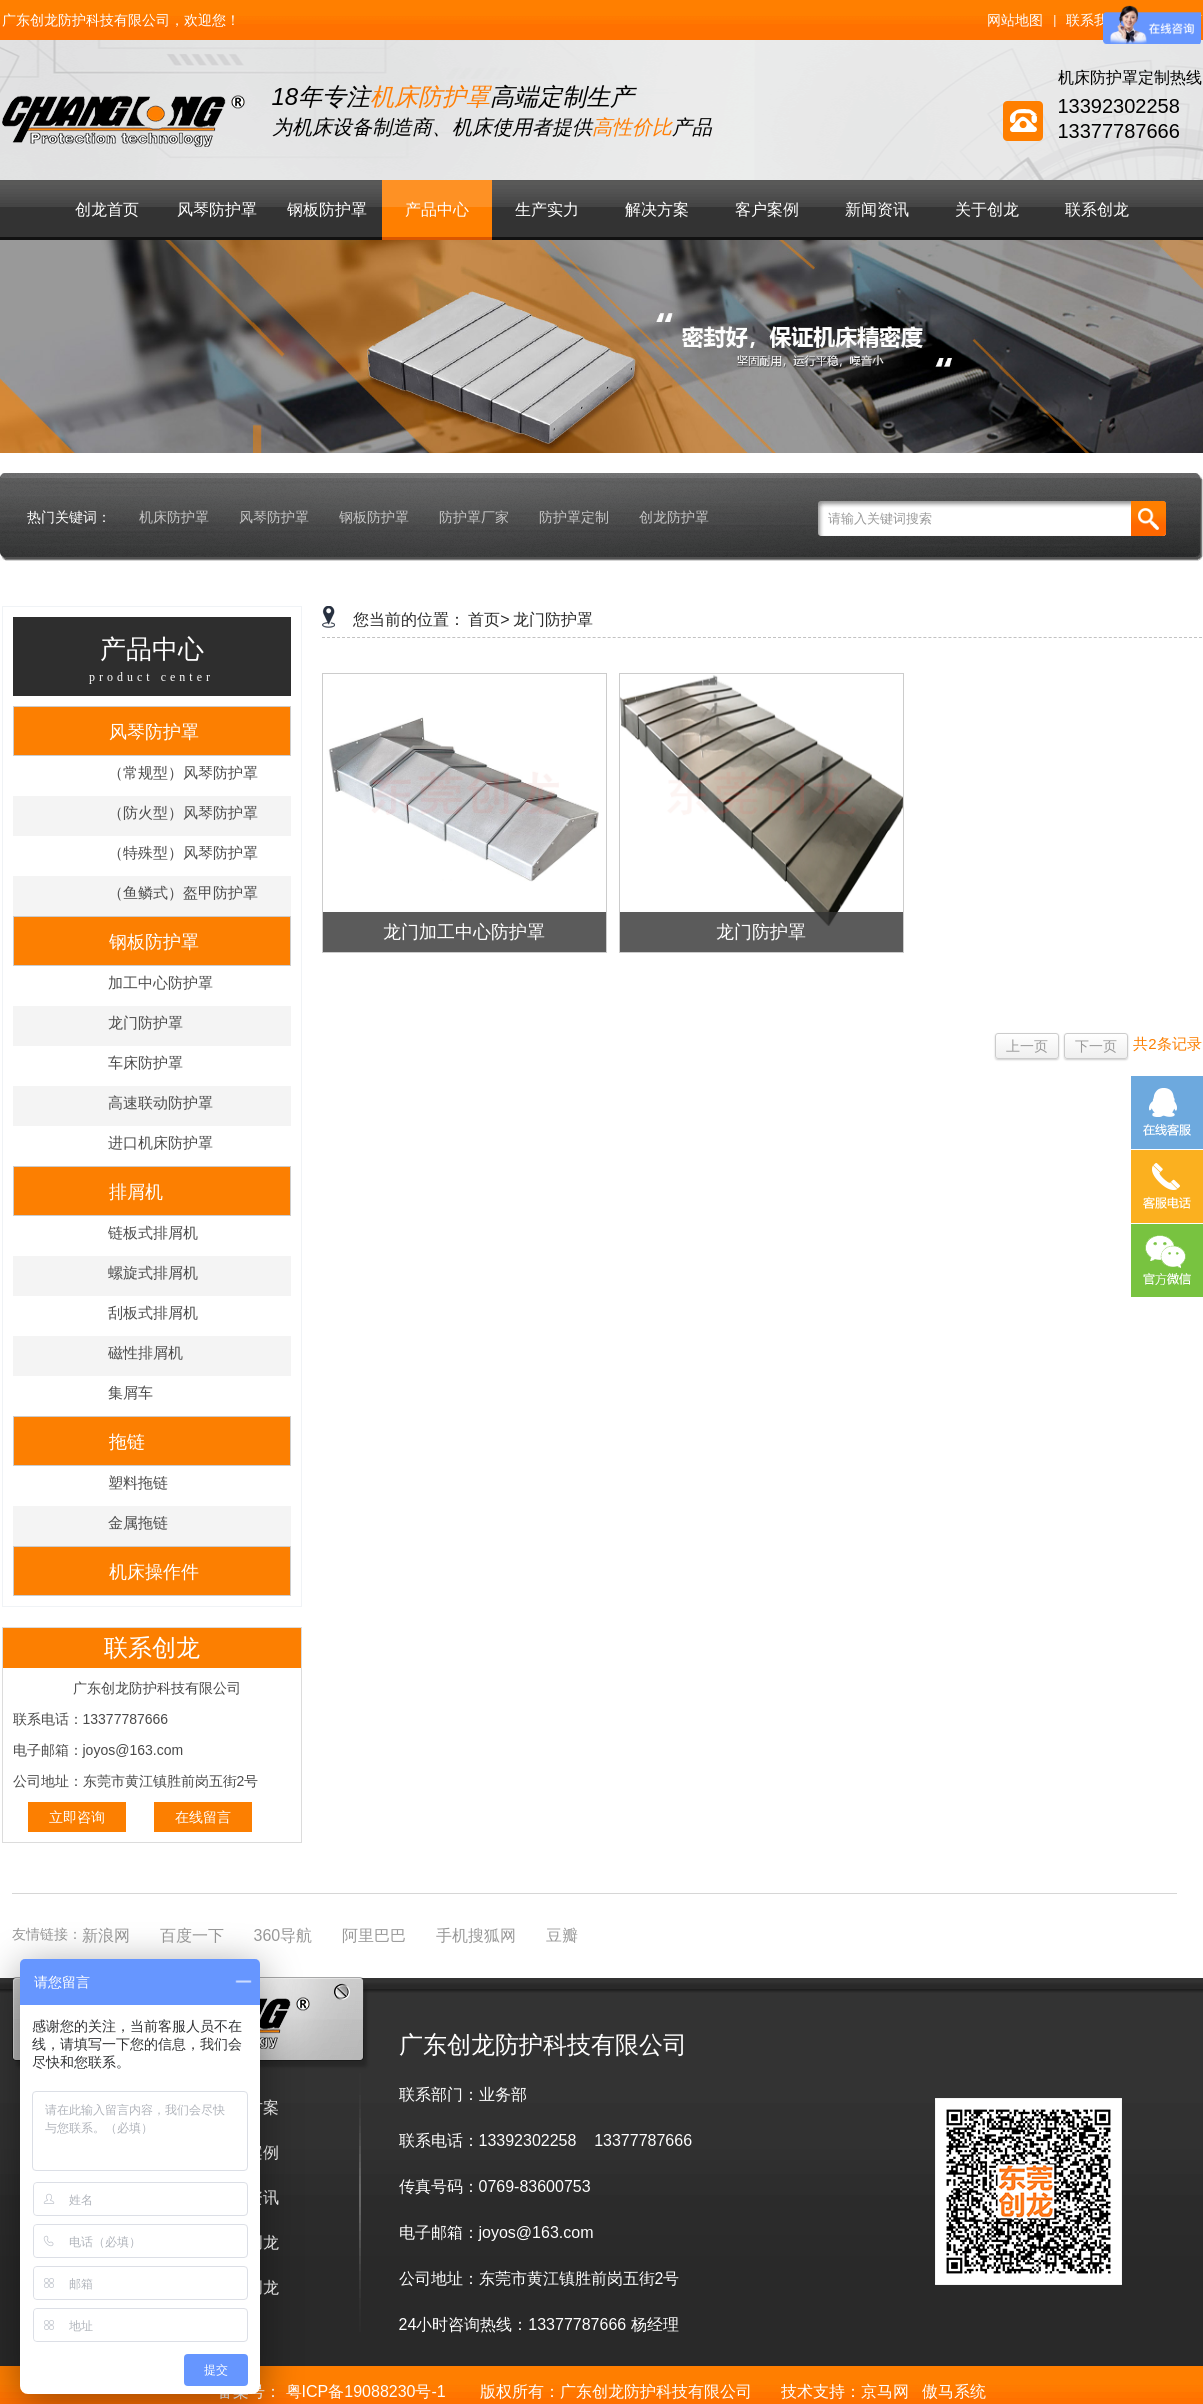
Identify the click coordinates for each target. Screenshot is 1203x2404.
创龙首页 (107, 209)
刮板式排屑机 (153, 1312)
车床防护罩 (145, 1062)
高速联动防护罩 (160, 1102)
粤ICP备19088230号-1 (366, 2391)
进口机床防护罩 (160, 1142)
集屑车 (130, 1392)
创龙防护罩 (674, 517)
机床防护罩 (174, 517)
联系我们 (1094, 20)
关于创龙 (987, 209)
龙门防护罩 (145, 1022)
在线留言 (203, 1817)
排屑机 (136, 1192)
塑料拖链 (138, 1482)
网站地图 (1015, 20)
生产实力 (547, 209)
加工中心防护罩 (160, 982)
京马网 (885, 2391)
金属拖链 (138, 1522)
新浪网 (106, 1935)
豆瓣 (562, 1935)
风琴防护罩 (217, 209)
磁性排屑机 (145, 1352)
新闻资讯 (877, 209)
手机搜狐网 (476, 1935)
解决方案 (657, 209)
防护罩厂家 (474, 517)
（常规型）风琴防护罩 (183, 772)
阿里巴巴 (374, 1935)
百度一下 (192, 1935)
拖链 (127, 1442)
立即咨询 (77, 1817)
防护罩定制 (574, 517)
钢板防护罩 (327, 209)
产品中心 (437, 209)
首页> (488, 619)
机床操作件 (154, 1572)
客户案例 (767, 209)
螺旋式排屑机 (153, 1272)
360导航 (283, 1935)
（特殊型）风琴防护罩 (183, 852)
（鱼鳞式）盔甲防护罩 (183, 892)
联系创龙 (1097, 209)
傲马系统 (954, 2391)
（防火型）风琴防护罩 (183, 812)
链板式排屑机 (153, 1232)
